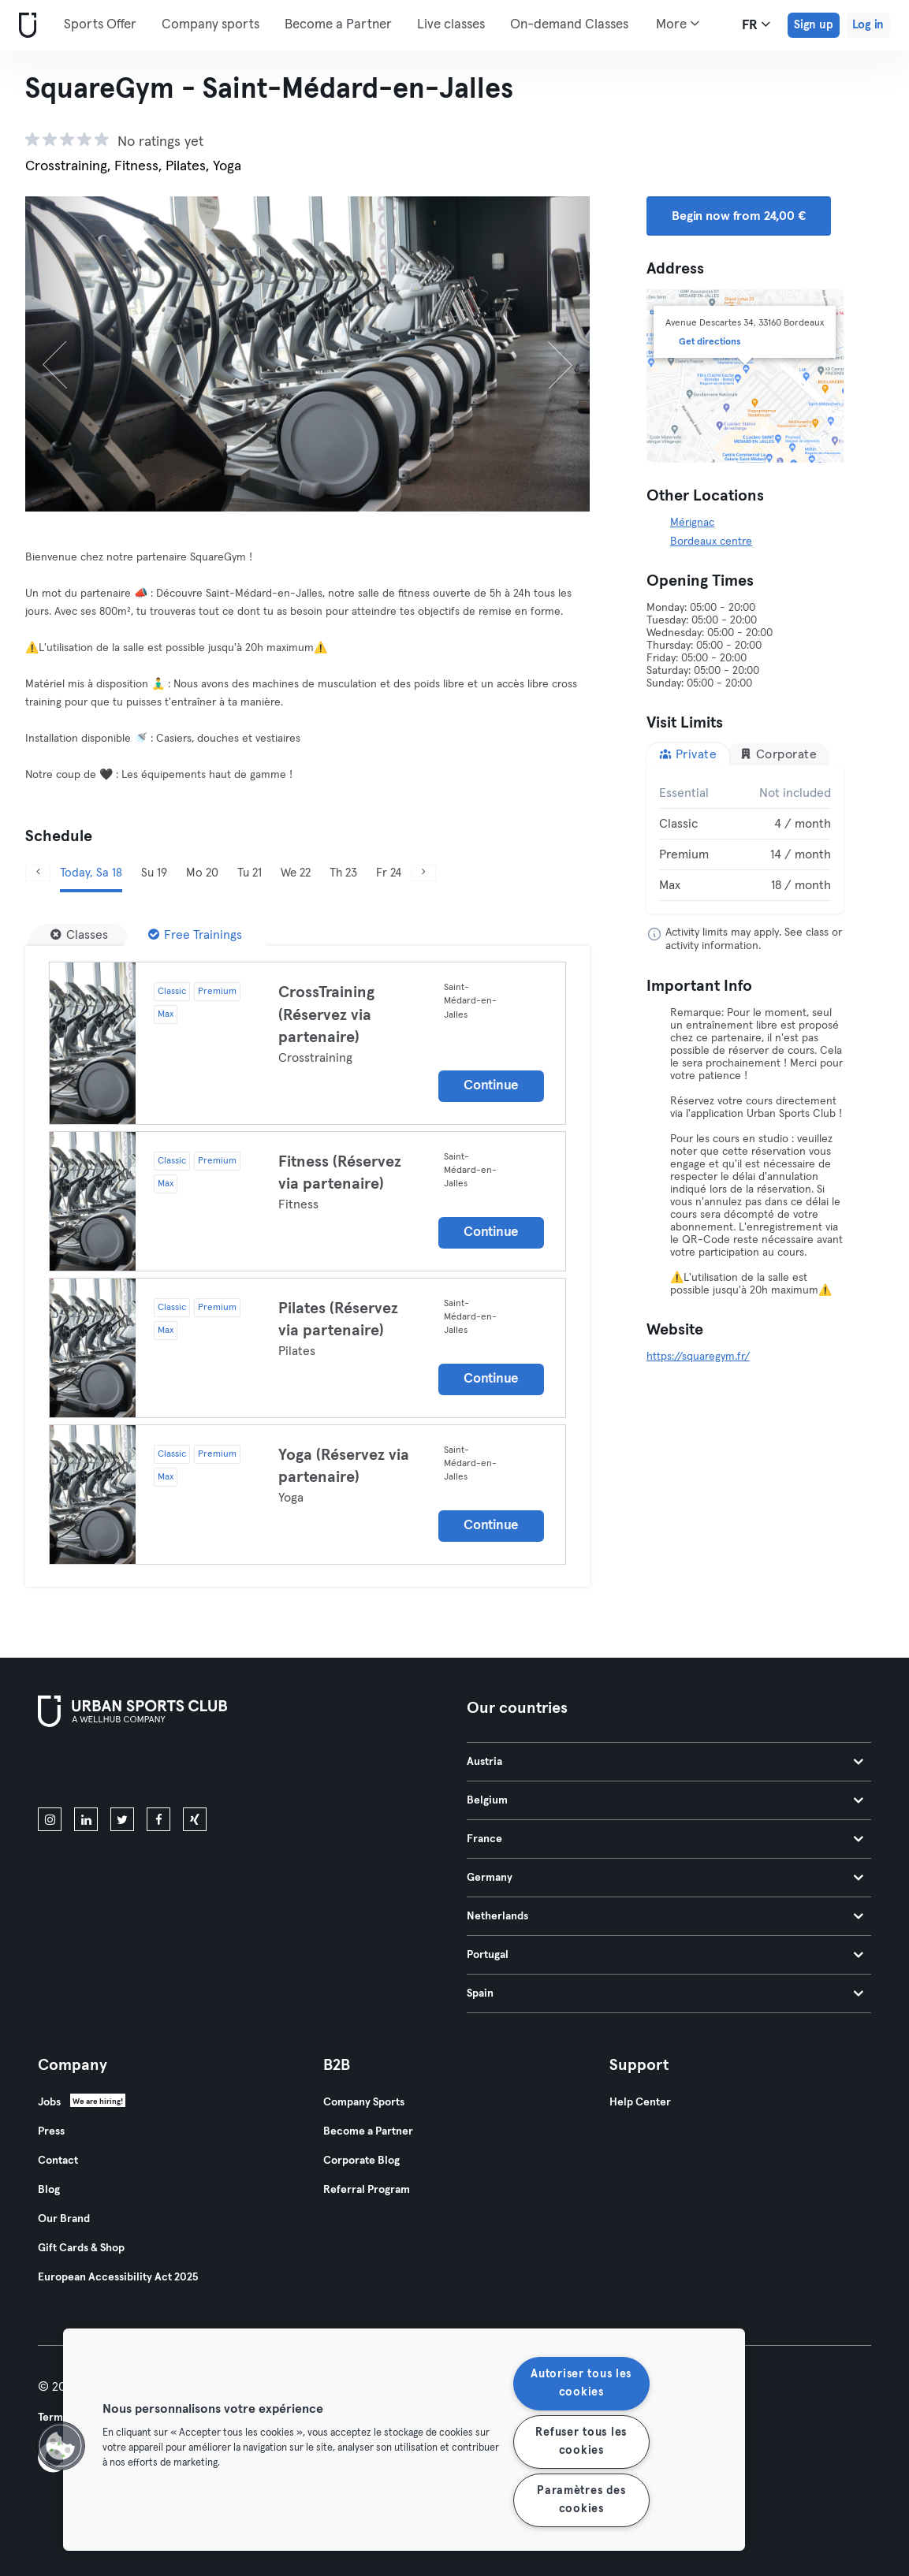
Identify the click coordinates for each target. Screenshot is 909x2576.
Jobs (49, 2102)
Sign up (813, 25)
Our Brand (64, 2218)
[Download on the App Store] (91, 1770)
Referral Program (366, 2189)
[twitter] (122, 1819)
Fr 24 (388, 873)
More (677, 24)
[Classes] (79, 935)
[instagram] (49, 1819)
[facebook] (158, 1819)
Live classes (451, 25)
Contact (58, 2160)
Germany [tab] (665, 1877)
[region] (404, 2439)
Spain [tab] (665, 1993)
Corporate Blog (361, 2160)
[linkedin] (86, 1819)
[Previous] (67, 354)
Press (51, 2131)
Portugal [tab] (665, 1954)
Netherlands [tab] (665, 1916)
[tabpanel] (745, 839)
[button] (60, 2446)
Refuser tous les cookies (581, 2441)
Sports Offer (100, 25)
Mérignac (692, 522)
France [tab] (665, 1839)
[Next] (547, 354)
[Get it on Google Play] (206, 1770)
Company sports (210, 25)
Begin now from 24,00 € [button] (739, 216)
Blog (49, 2189)
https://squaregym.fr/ (698, 1356)
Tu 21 (249, 873)
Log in (868, 25)
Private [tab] (688, 754)
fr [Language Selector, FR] (756, 24)
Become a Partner (338, 25)
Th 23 (343, 873)
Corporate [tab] (778, 754)
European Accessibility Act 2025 (118, 2277)
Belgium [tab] (665, 1800)
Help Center (640, 2102)
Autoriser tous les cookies (581, 2383)
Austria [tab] (665, 1761)
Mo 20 (202, 873)
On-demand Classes (569, 25)
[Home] (24, 25)
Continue (491, 1086)
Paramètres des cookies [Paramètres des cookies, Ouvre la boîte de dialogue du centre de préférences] (581, 2500)
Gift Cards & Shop (81, 2248)
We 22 (296, 873)
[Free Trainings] (195, 935)
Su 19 (154, 873)
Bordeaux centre (711, 541)
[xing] (195, 1819)
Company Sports (363, 2102)
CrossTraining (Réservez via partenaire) (326, 1015)
